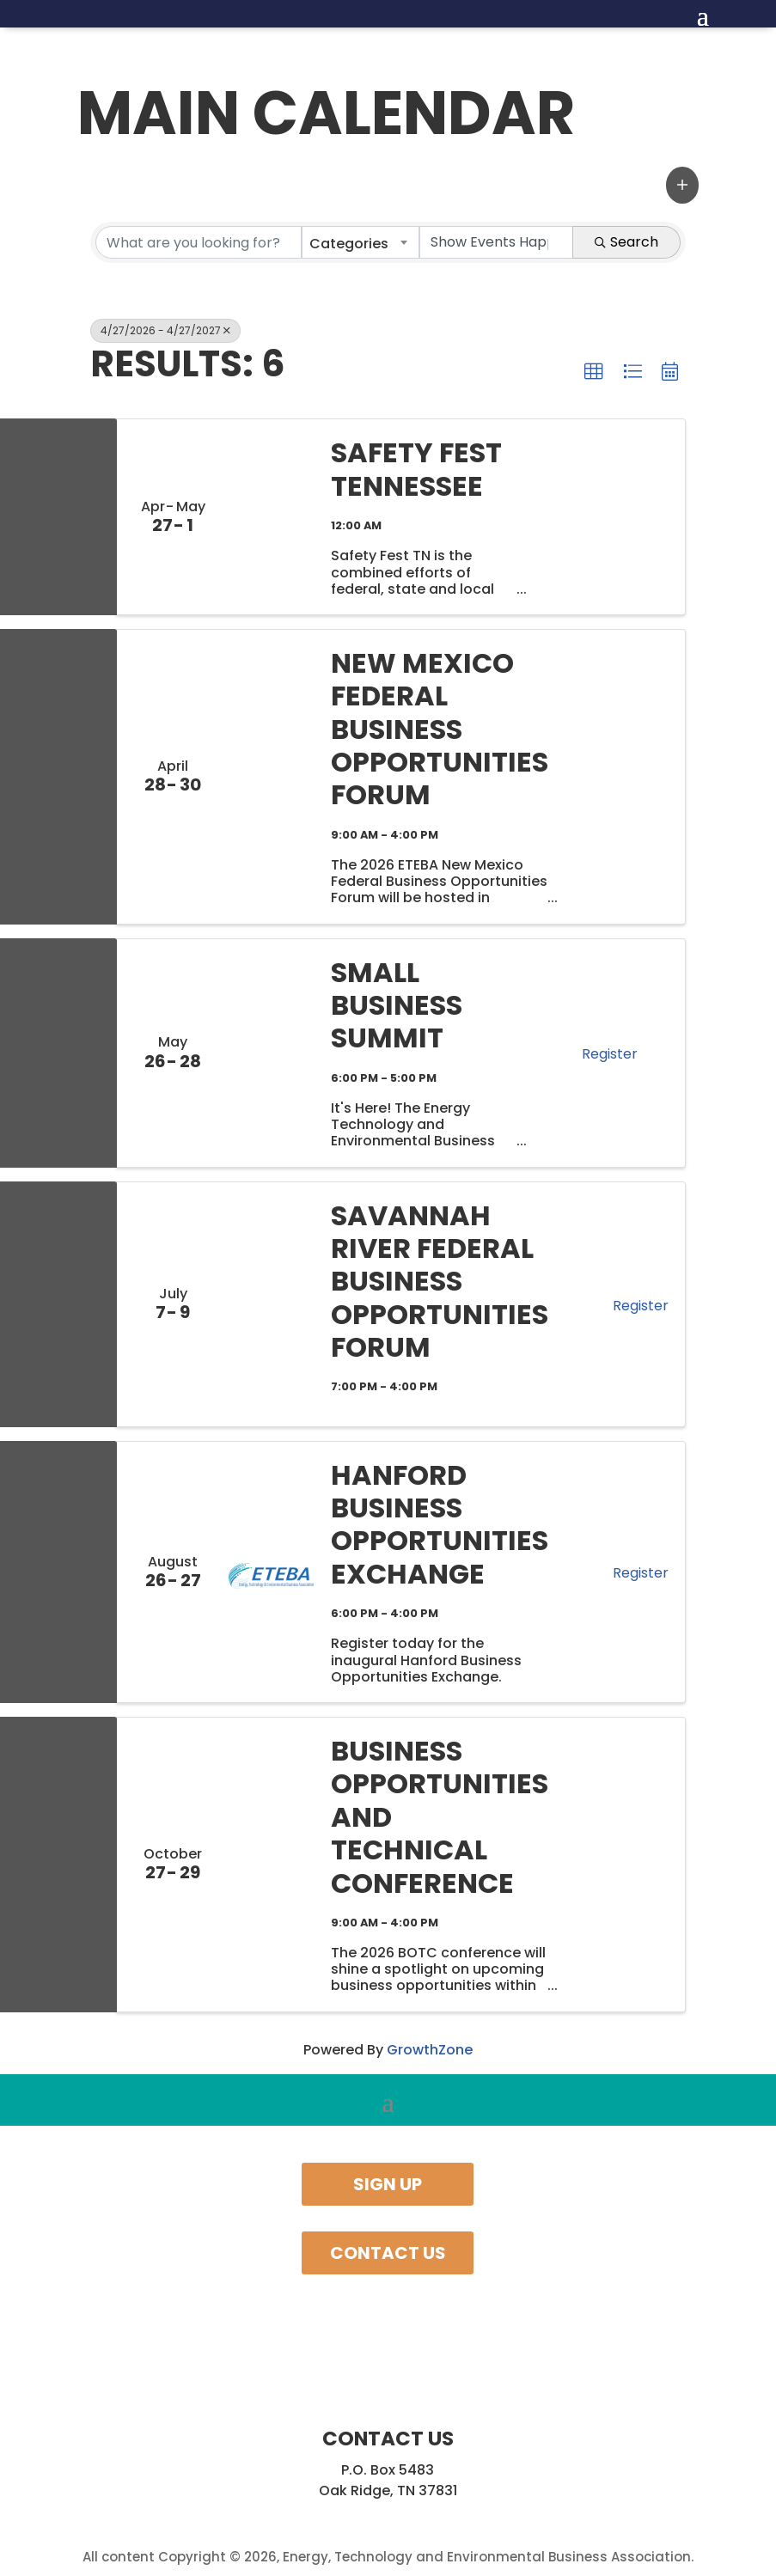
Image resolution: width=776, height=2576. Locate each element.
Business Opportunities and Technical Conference (439, 1817)
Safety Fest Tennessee (416, 469)
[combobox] (360, 242)
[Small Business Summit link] (271, 1053)
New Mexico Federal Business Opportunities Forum (439, 729)
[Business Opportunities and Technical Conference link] (271, 1864)
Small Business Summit (396, 1005)
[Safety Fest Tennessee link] (271, 517)
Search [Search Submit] (626, 242)
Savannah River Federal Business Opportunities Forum (439, 1281)
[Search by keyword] (198, 242)
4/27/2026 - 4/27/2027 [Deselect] (165, 330)
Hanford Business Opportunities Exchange (439, 1525)
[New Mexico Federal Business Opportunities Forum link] (271, 777)
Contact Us (388, 2253)
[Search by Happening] (496, 242)
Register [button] (610, 1054)
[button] (682, 185)
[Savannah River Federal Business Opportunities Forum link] (271, 1304)
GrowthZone (430, 2050)
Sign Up (387, 2184)
